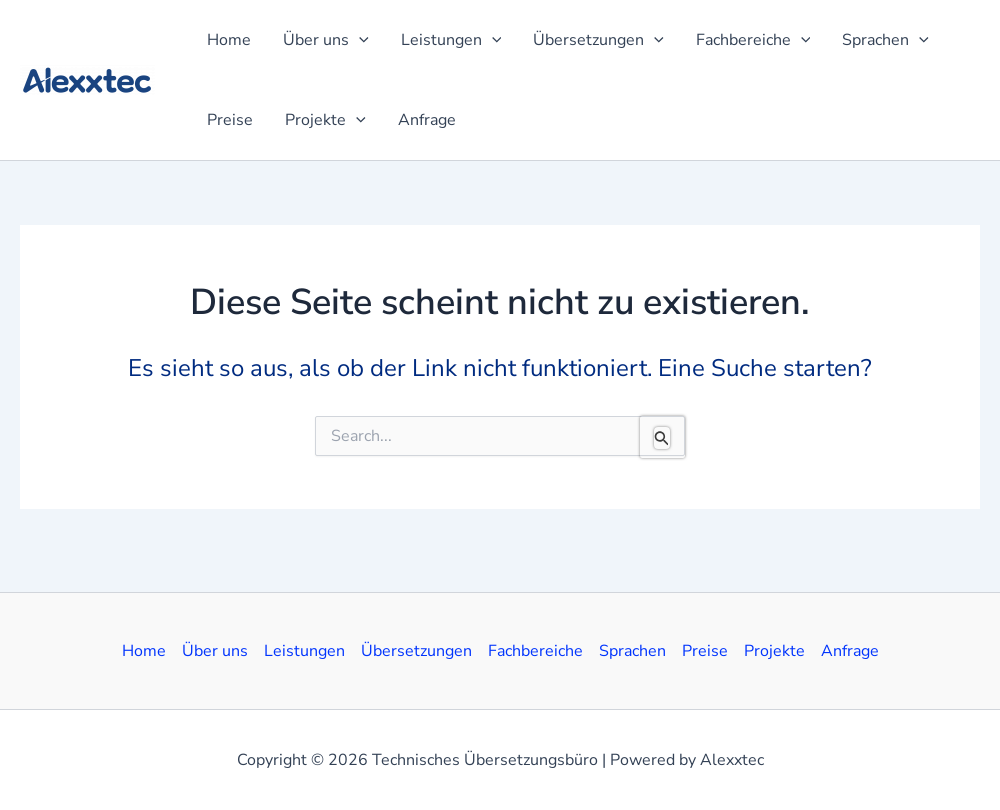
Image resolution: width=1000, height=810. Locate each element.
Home (144, 651)
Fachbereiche (535, 651)
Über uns (215, 651)
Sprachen (632, 651)
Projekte (774, 651)
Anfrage (850, 651)
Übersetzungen (416, 651)
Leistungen (304, 651)
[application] (359, 40)
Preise (705, 651)
